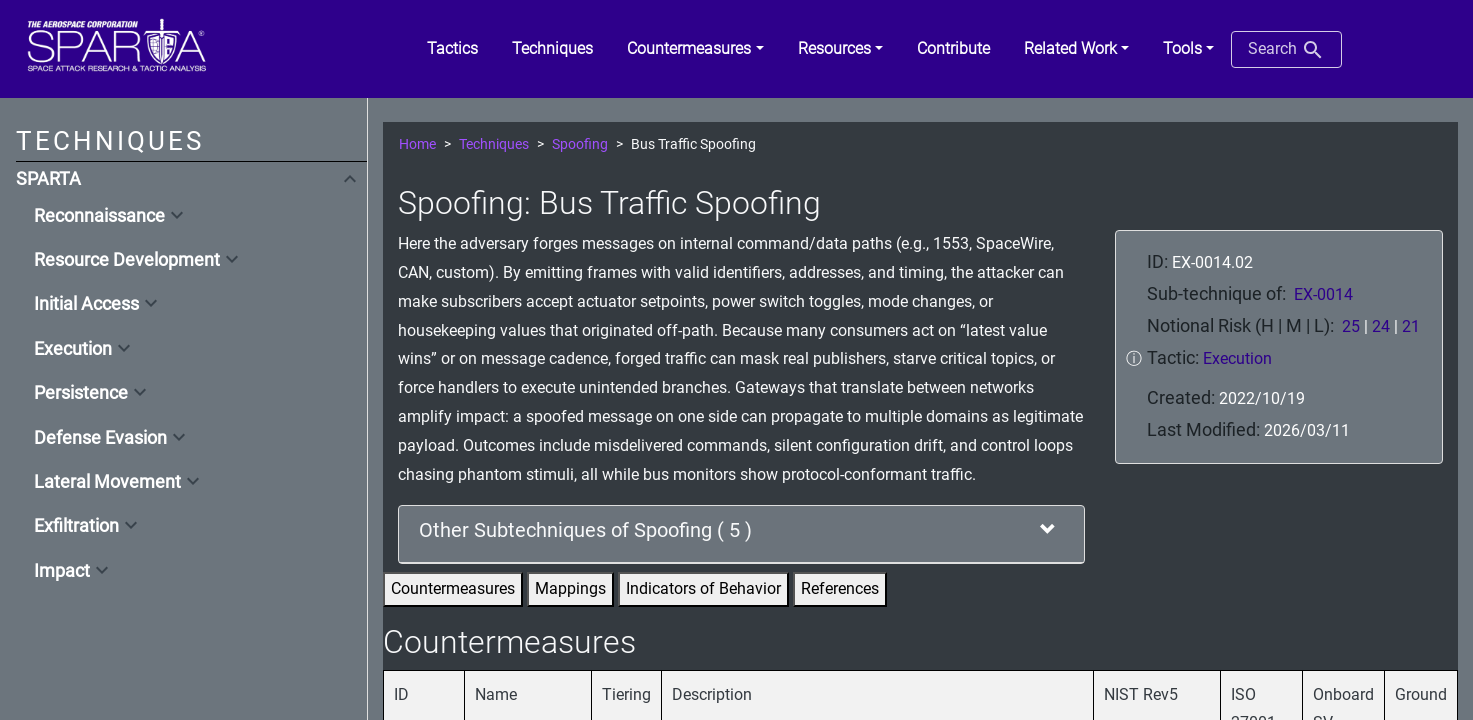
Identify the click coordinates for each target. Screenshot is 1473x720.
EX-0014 (1323, 294)
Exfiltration (76, 526)
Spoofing (580, 144)
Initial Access (86, 304)
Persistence (81, 393)
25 (1351, 326)
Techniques (494, 144)
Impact (62, 571)
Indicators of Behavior (703, 588)
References (840, 588)
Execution (73, 349)
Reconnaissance (99, 216)
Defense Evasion (100, 438)
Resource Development (127, 260)
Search (1286, 50)
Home (417, 144)
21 (1411, 326)
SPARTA (48, 179)
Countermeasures (453, 588)
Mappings (570, 588)
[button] (695, 49)
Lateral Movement (107, 482)
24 (1381, 326)
